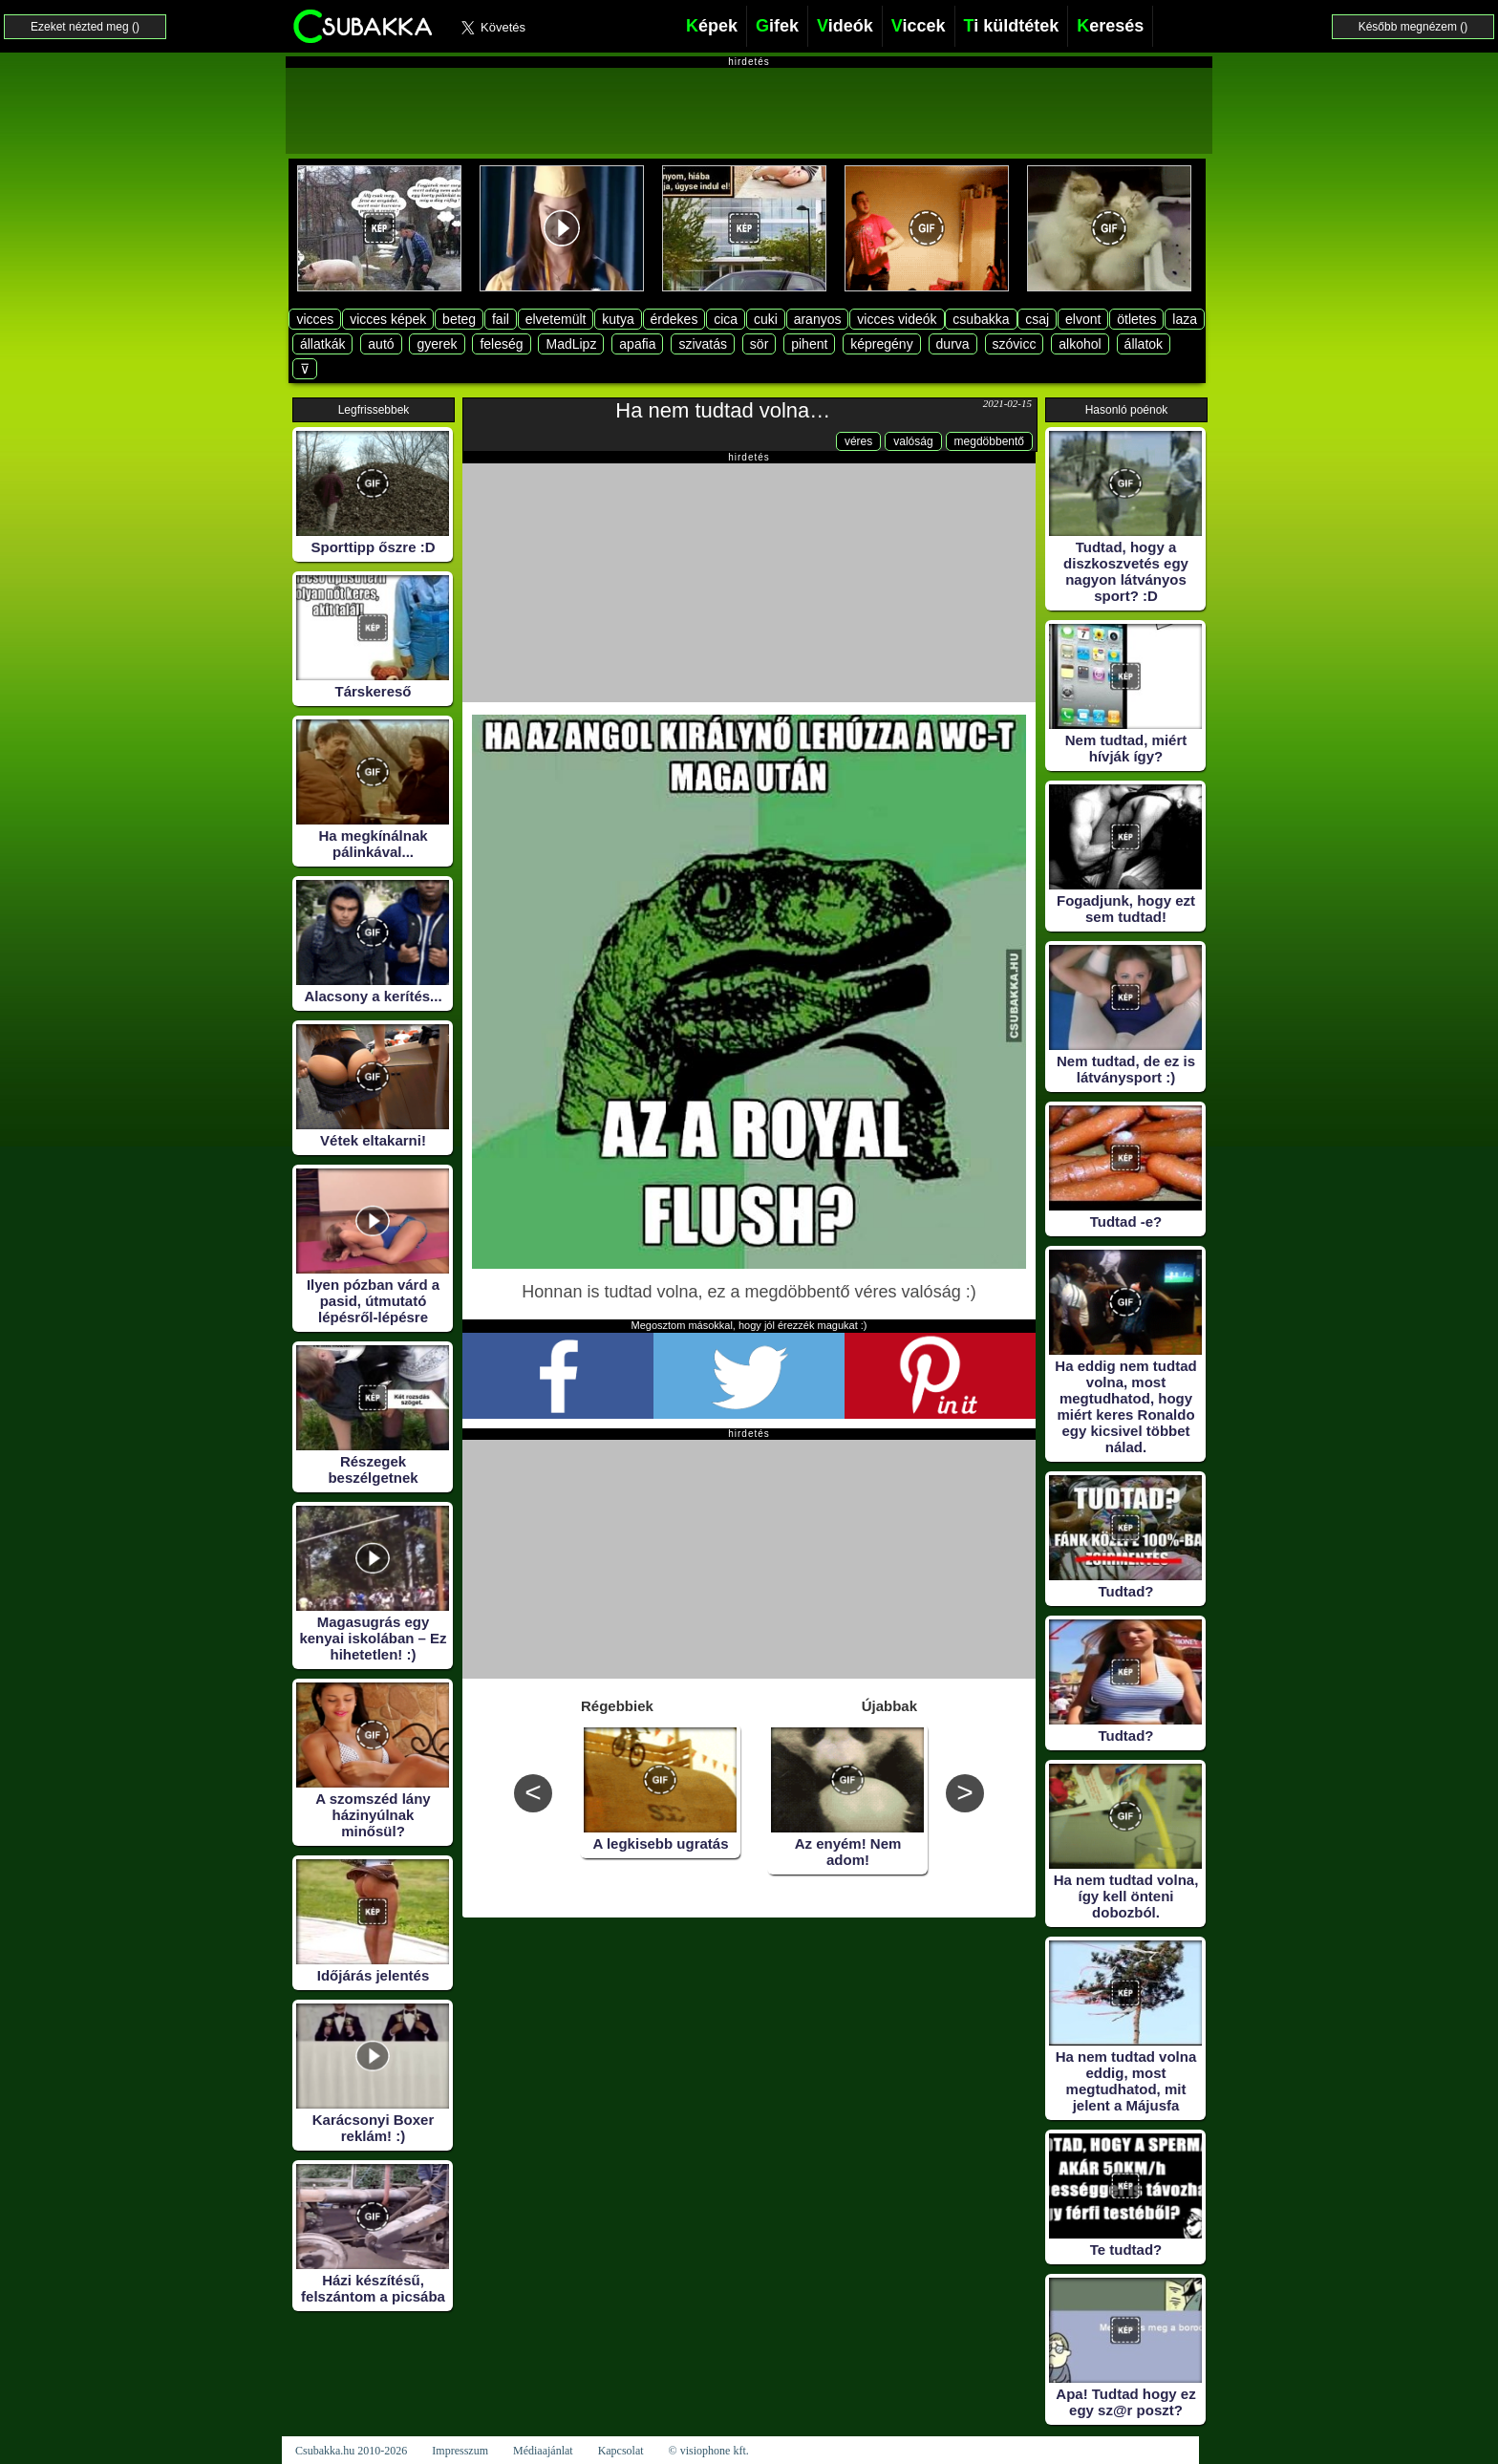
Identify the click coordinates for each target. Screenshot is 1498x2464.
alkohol (1080, 344)
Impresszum (460, 2450)
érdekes (674, 319)
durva (953, 344)
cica (726, 319)
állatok (1143, 344)
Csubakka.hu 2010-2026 (351, 2450)
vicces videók (896, 319)
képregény (881, 344)
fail (500, 319)
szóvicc (1015, 344)
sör (759, 344)
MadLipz (571, 344)
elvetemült (556, 319)
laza (1184, 319)
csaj (1037, 319)
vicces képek (388, 319)
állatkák (322, 344)
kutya (617, 319)
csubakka (980, 319)
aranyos (818, 319)
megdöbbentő (989, 441)
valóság (912, 441)
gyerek (437, 344)
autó (381, 344)
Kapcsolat (621, 2450)
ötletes (1136, 319)
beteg (459, 319)
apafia (637, 344)
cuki (766, 319)
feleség (501, 344)
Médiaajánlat (543, 2450)
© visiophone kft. (709, 2450)
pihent (809, 344)
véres (858, 441)
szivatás (702, 344)
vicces (314, 319)
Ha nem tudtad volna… (722, 410)
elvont (1083, 319)
